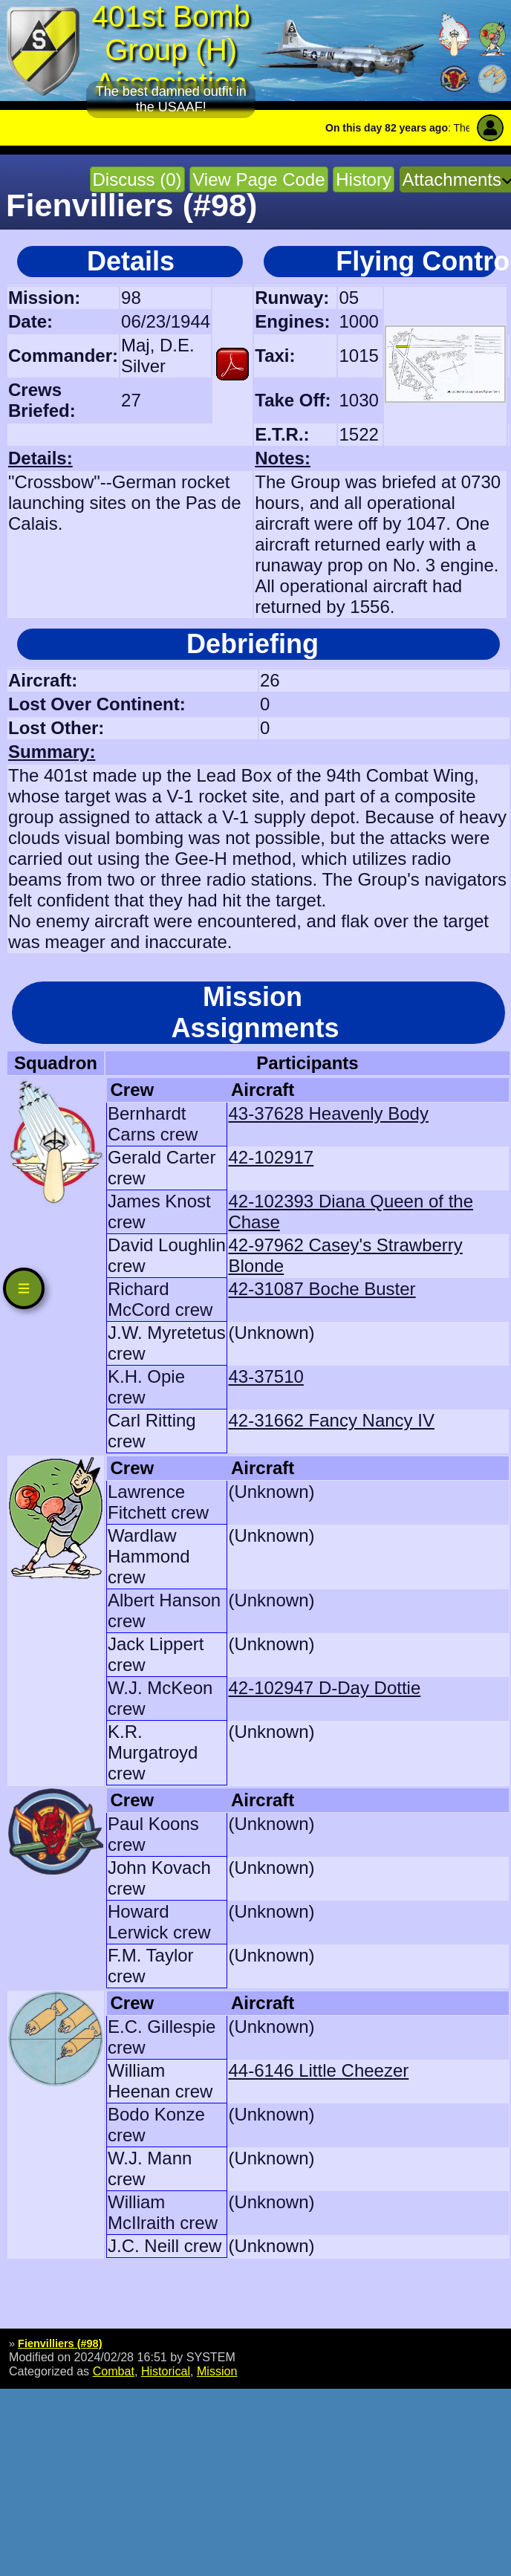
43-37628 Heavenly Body (328, 1113)
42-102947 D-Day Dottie (324, 1688)
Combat (113, 2371)
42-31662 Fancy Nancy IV (331, 1420)
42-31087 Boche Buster (321, 1289)
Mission (217, 2371)
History (363, 179)
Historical (165, 2371)
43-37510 (265, 1376)
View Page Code (258, 179)
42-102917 (270, 1157)
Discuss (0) (137, 179)
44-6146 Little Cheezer (318, 2070)
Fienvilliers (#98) (60, 2343)
